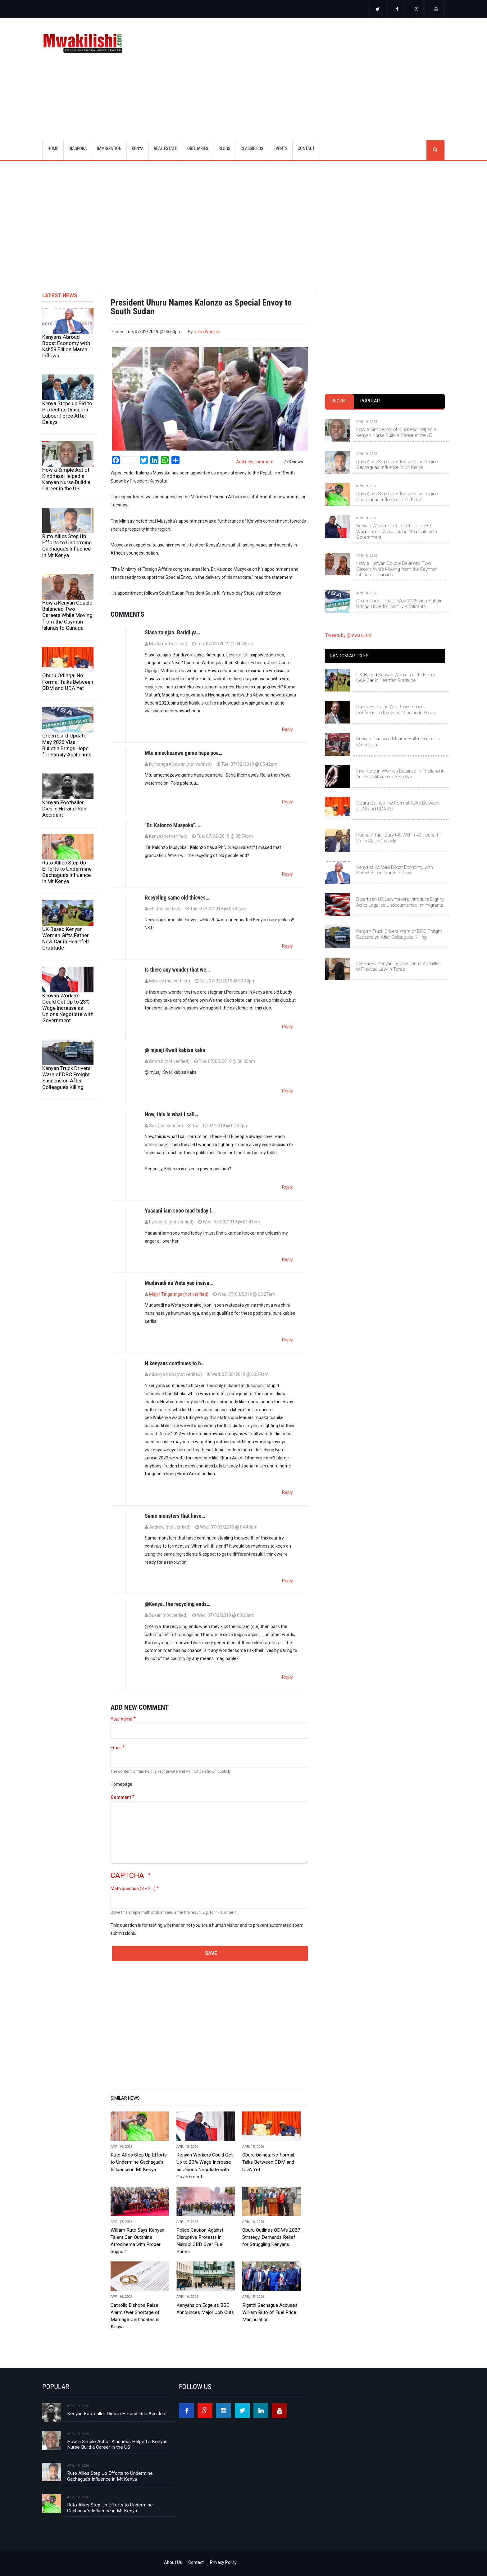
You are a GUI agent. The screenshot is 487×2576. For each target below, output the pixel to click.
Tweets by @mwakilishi (348, 635)
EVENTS (280, 148)
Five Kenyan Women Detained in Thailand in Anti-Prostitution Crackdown (400, 773)
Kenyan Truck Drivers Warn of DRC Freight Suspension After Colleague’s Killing (66, 1077)
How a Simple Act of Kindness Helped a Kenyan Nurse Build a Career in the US (66, 479)
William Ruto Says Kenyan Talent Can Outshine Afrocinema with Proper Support (137, 2240)
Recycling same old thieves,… (178, 897)
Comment (121, 1797)
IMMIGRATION (109, 148)
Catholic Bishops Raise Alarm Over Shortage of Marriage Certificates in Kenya (135, 2315)
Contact (196, 2562)
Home (53, 148)
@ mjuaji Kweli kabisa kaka (175, 1050)
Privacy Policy (223, 2562)
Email (116, 1747)
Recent (339, 400)
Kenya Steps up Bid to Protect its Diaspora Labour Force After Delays (67, 412)
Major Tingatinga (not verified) (178, 1294)
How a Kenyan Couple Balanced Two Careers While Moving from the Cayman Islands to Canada (67, 615)
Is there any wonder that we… (177, 969)
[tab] (339, 401)
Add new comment (255, 461)
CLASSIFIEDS (251, 148)
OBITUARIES (197, 148)
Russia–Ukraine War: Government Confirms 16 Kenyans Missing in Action (396, 709)
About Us (173, 2562)
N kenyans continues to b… (175, 1363)
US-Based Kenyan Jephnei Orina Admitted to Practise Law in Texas (398, 966)
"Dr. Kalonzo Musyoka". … (173, 825)
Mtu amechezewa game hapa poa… (183, 753)
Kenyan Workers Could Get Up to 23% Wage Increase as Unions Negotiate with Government (67, 1008)
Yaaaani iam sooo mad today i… (180, 1210)
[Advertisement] (320, 70)
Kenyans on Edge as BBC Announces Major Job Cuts (205, 2308)
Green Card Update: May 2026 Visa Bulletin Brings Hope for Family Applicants (66, 744)
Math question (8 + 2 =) (133, 1888)
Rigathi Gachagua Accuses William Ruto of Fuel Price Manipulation (270, 2312)
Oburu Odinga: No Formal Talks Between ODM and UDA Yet (67, 681)
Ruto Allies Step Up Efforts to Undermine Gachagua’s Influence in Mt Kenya (67, 545)
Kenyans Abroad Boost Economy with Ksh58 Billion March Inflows (66, 346)
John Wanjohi (207, 331)
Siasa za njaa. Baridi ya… (172, 632)
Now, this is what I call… (171, 1114)
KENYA (137, 148)
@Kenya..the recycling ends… (177, 1604)
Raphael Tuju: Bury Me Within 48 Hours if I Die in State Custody (398, 837)
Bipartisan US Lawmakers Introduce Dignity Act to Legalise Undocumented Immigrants (400, 902)
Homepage (121, 1784)
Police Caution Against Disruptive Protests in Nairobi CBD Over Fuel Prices (199, 2240)
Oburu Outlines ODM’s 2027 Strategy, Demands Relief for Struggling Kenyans (271, 2237)
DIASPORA (78, 148)
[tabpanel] (385, 508)
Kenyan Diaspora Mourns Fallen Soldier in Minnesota (398, 741)
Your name (121, 1719)
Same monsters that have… (175, 1515)
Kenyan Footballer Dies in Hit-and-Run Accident (64, 808)
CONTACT (306, 148)
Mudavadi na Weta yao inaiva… (179, 1283)
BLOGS (224, 148)
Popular (370, 400)
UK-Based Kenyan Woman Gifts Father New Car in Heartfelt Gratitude (65, 938)
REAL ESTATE (165, 148)
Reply (287, 729)
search (435, 150)
